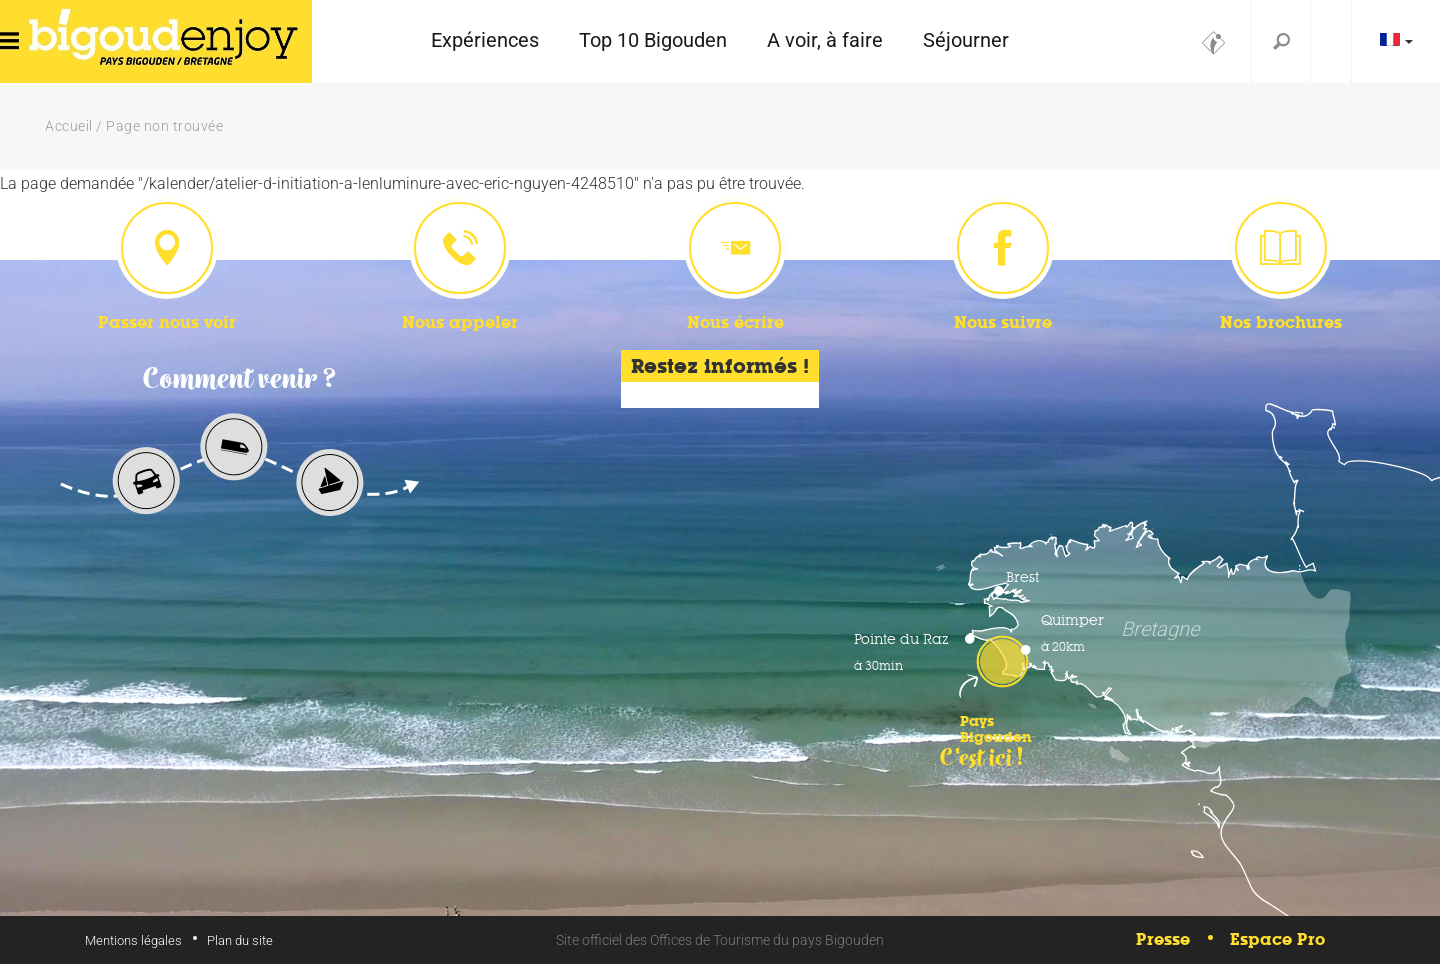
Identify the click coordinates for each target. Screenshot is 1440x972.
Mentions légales (133, 948)
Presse (1163, 948)
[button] (485, 41)
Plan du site (240, 948)
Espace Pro (1277, 948)
